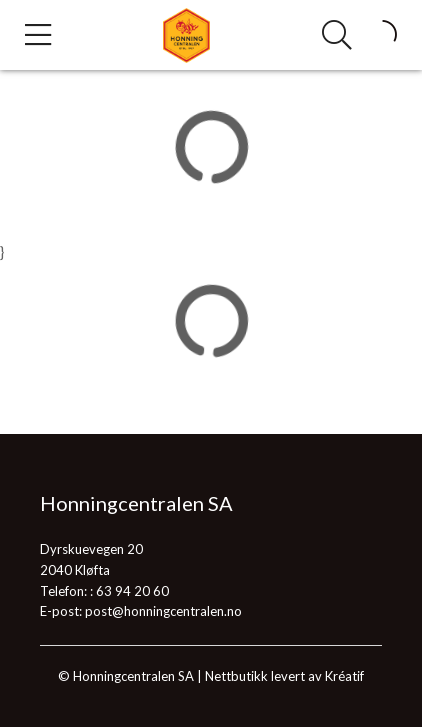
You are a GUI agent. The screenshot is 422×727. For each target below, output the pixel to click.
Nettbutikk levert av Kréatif (284, 676)
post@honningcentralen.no (163, 611)
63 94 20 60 (132, 591)
